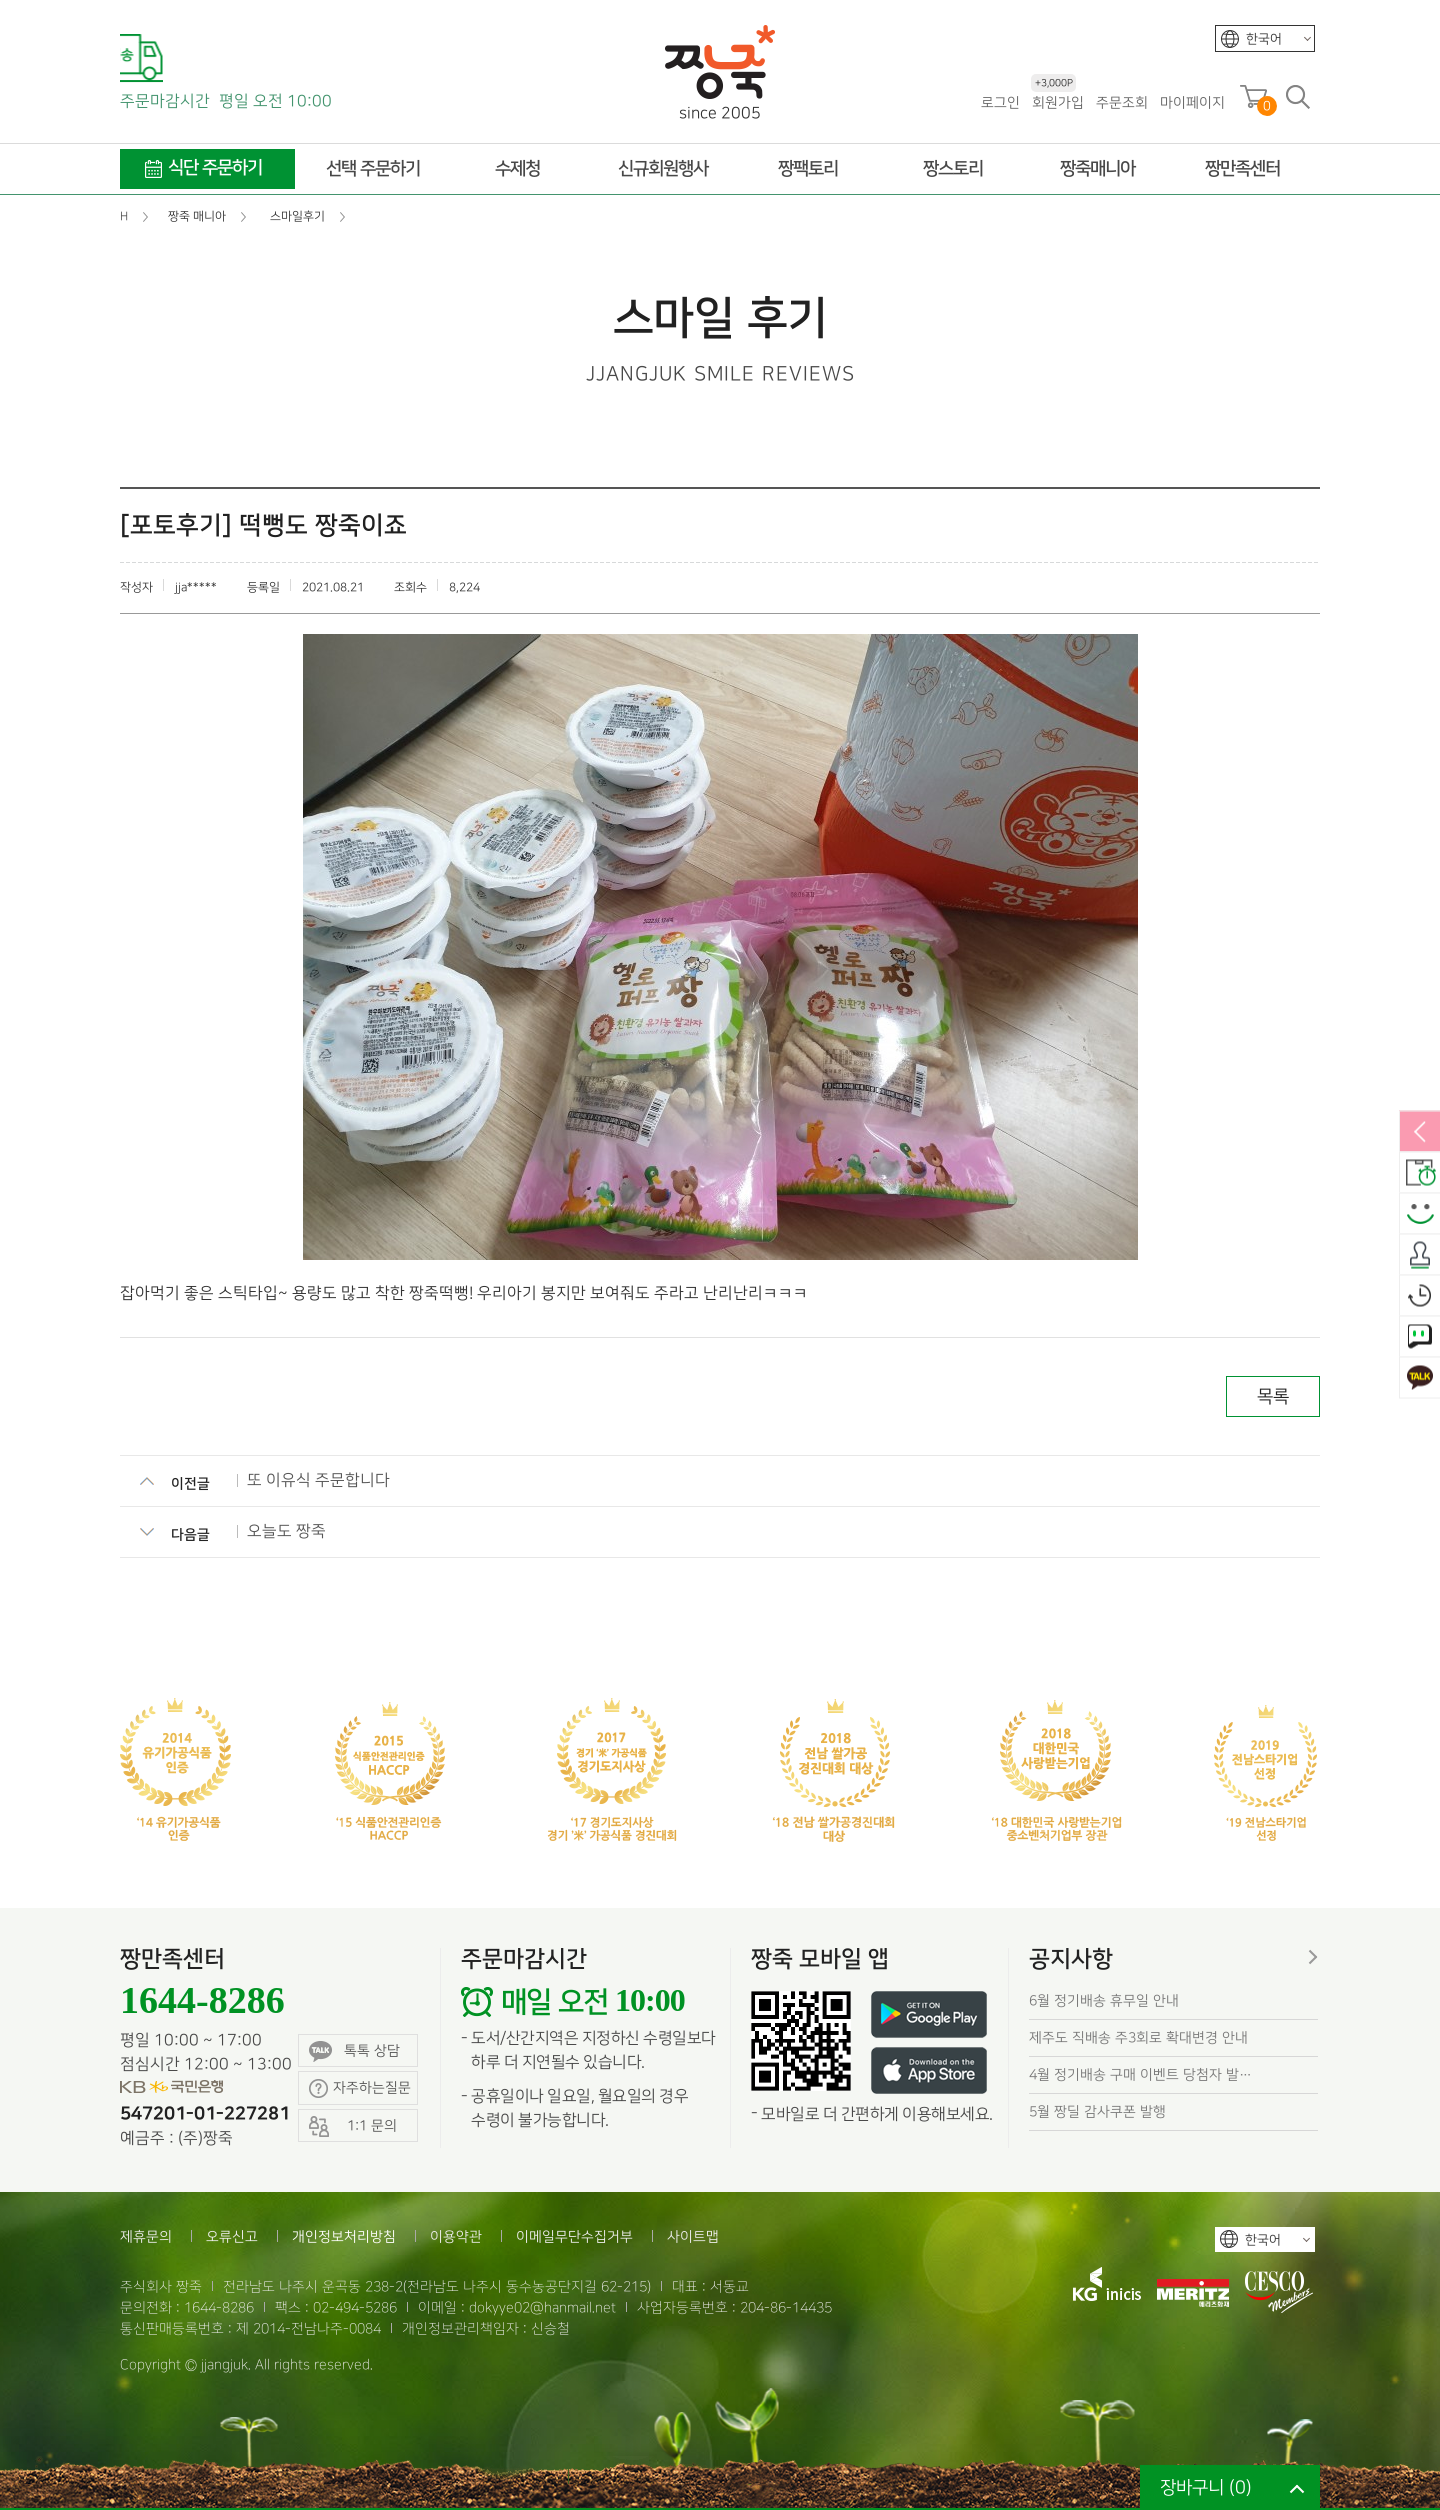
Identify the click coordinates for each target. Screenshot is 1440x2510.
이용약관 (456, 2236)
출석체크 (1420, 1256)
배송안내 (1420, 1174)
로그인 (1000, 102)
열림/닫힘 (1420, 1133)
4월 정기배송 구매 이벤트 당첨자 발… (1140, 2074)
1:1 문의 (1420, 1338)
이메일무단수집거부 (574, 2236)
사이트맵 (693, 2236)
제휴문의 (146, 2236)
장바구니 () (1206, 2487)
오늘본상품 (1420, 1297)
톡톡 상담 (354, 2051)
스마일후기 (1420, 1215)
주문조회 (1122, 102)
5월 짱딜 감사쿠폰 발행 (1097, 2111)
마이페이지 (1192, 102)
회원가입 (1057, 101)
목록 (1273, 1396)
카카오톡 (1420, 1379)
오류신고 (232, 2236)
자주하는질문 (360, 2088)
